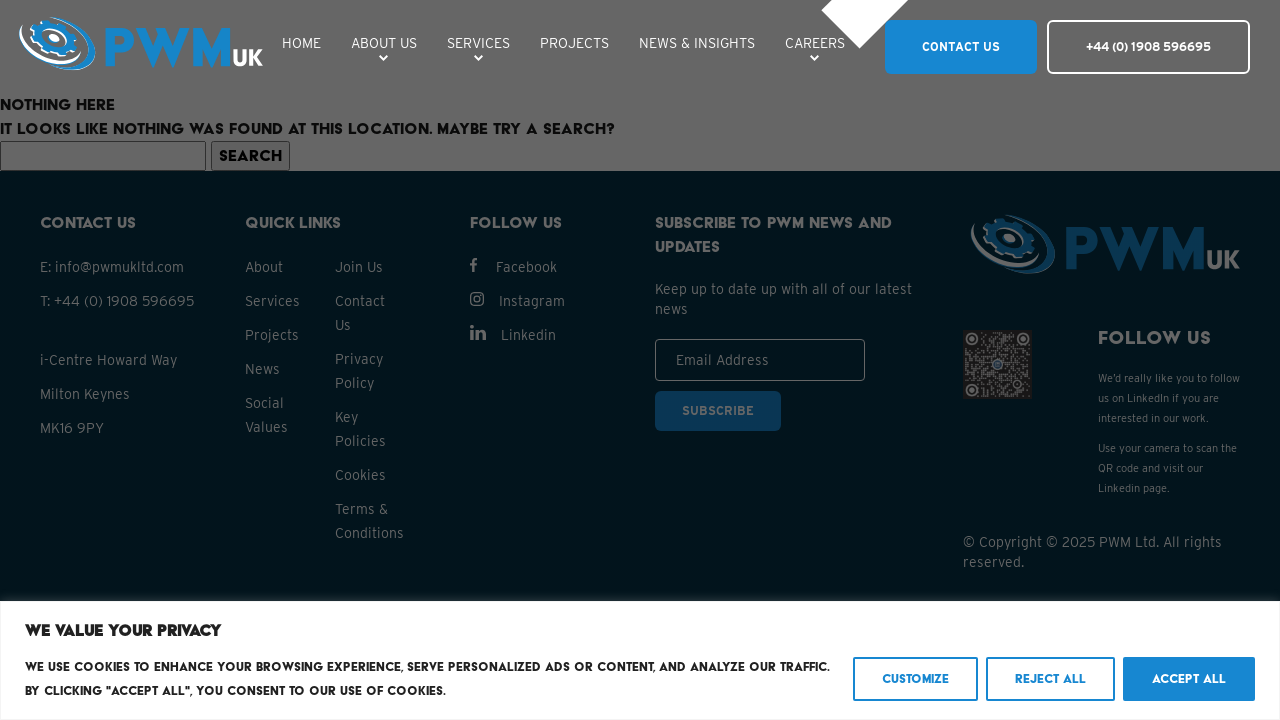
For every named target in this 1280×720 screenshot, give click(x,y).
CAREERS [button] (815, 43)
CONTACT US (961, 46)
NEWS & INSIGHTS (697, 43)
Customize (915, 678)
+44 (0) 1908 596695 (1148, 46)
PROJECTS (574, 43)
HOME (301, 43)
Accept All (1189, 678)
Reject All (1050, 678)
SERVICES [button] (478, 43)
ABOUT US (384, 43)
